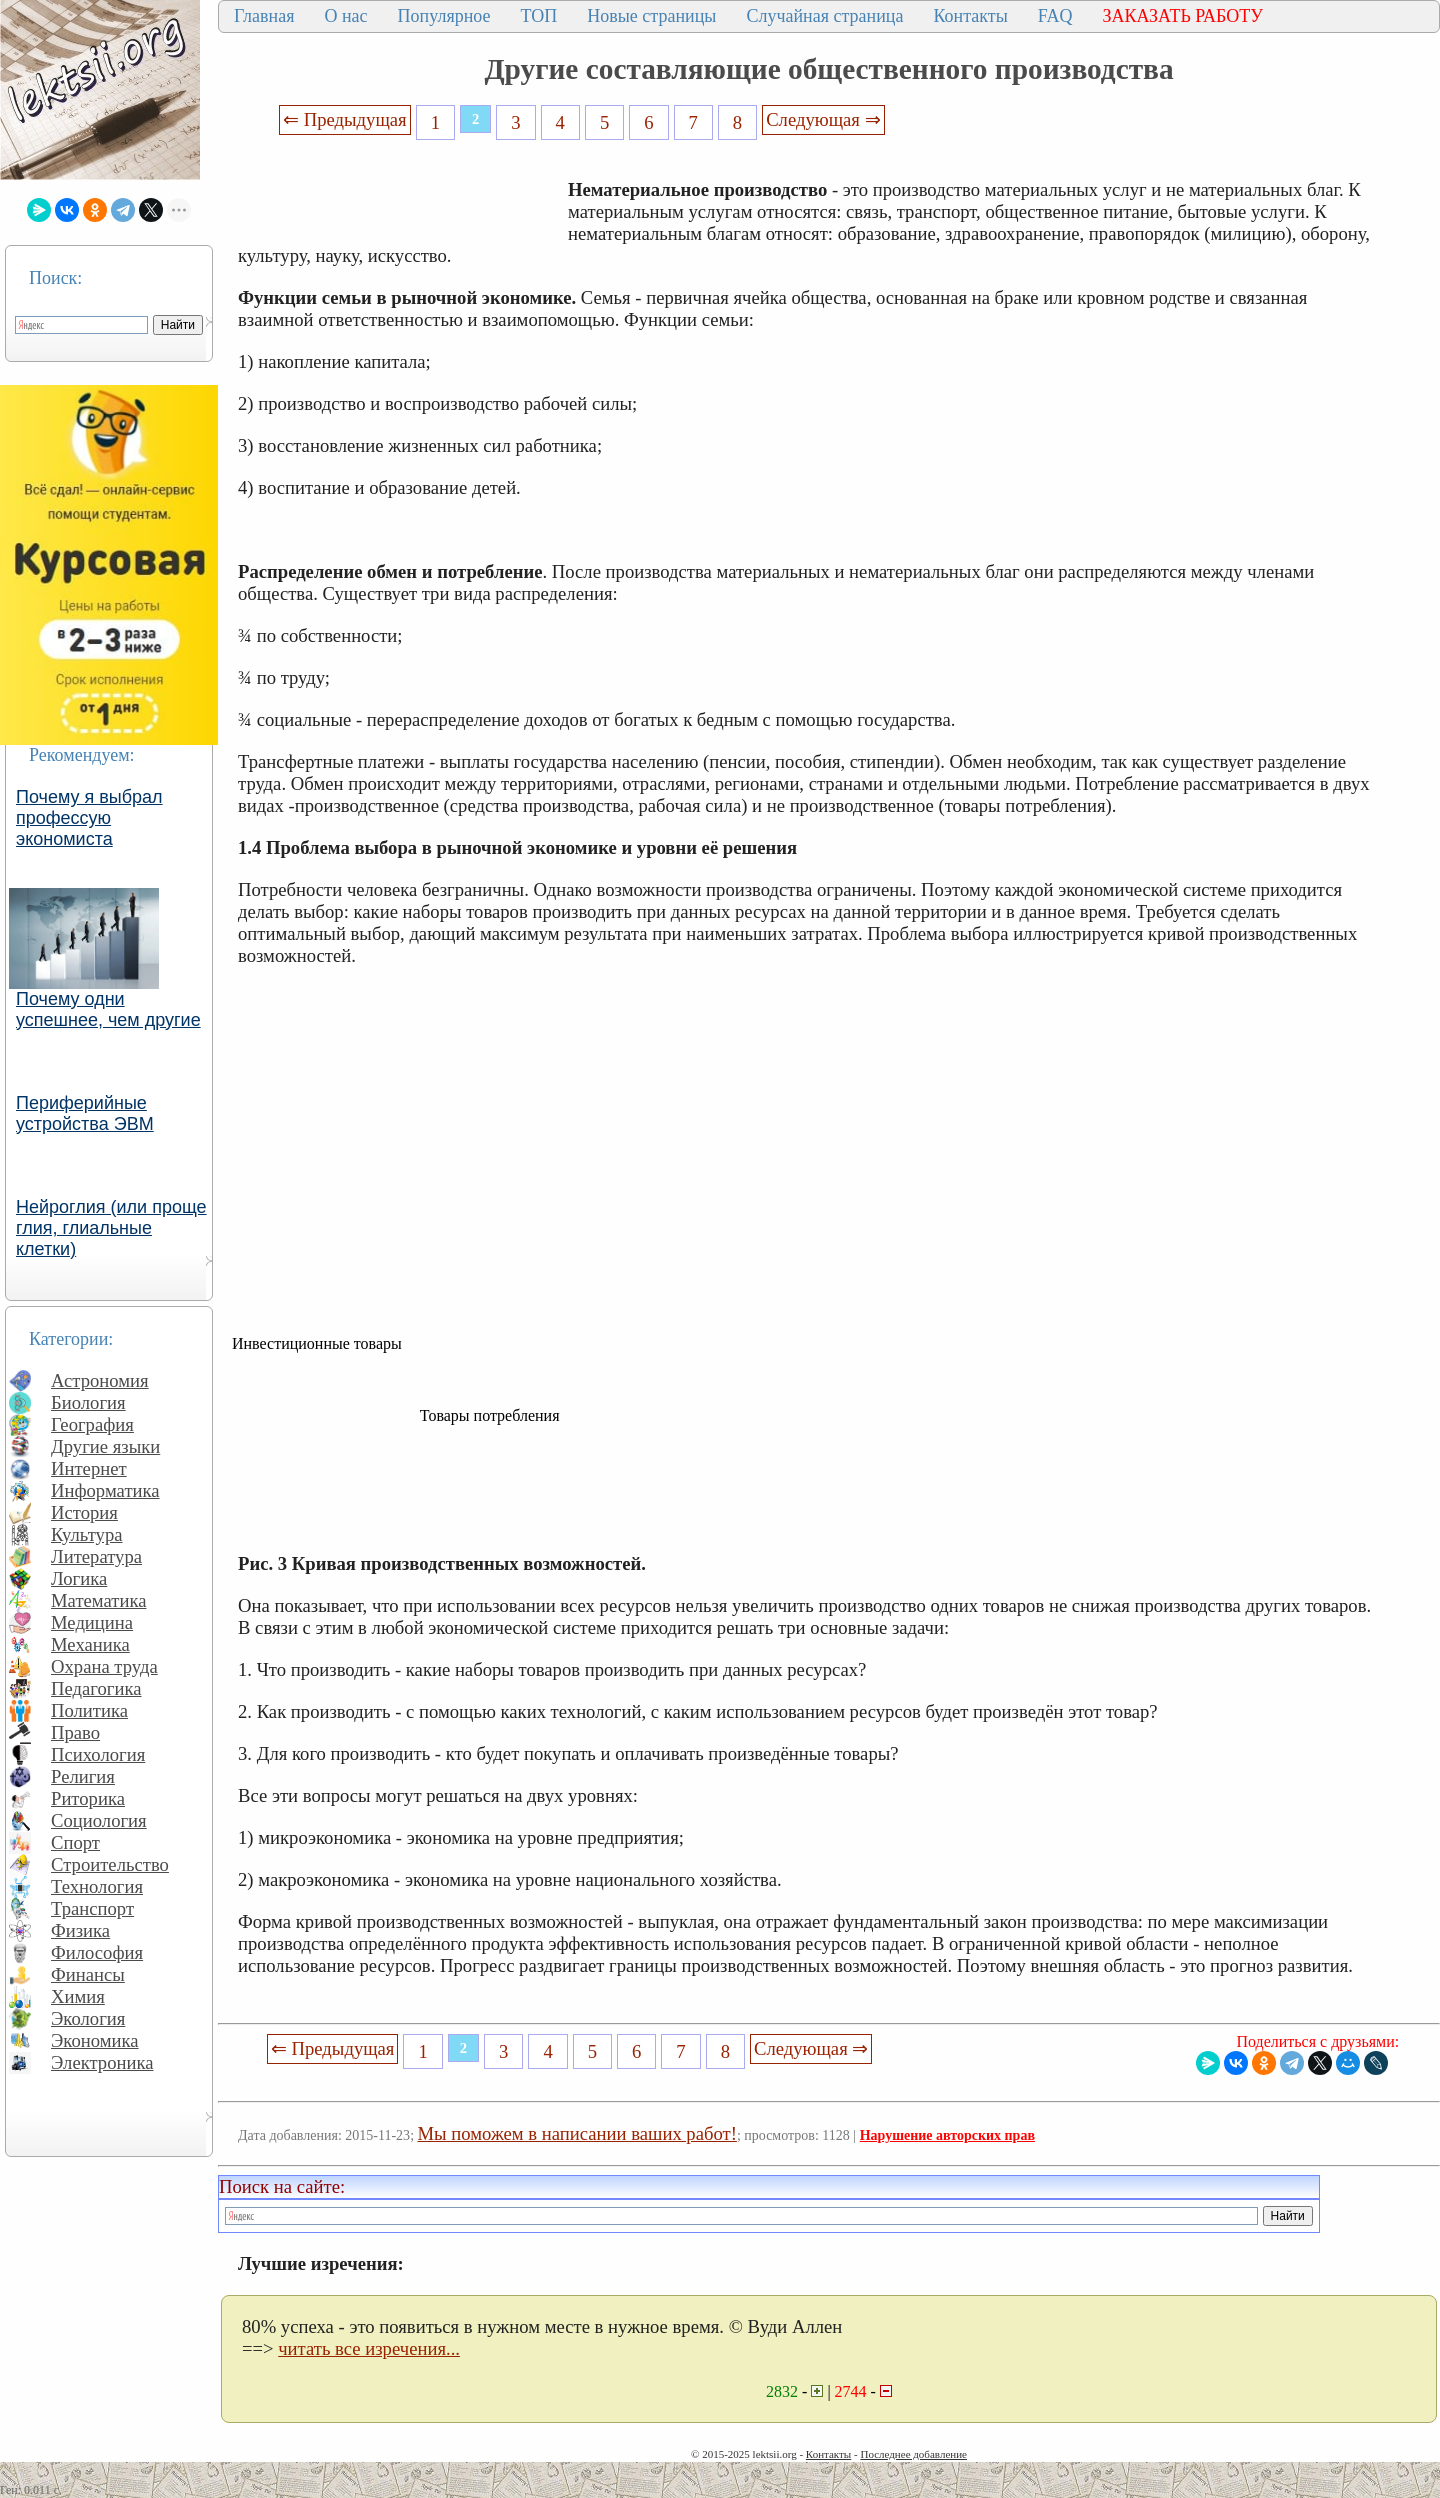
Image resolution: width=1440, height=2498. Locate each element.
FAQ (1055, 16)
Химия (78, 1996)
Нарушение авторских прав (947, 2135)
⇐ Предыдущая (345, 119)
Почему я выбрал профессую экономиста (89, 818)
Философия (97, 1952)
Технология (97, 1886)
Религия (83, 1776)
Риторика (88, 1798)
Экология (88, 2018)
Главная (264, 16)
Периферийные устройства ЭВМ (85, 1113)
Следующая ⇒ (823, 119)
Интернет (89, 1468)
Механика (90, 1644)
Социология (99, 1820)
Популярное (444, 16)
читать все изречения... (369, 2348)
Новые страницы (651, 16)
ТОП (539, 16)
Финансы (88, 1974)
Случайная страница (824, 16)
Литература (96, 1556)
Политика (89, 1710)
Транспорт (92, 1908)
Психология (98, 1754)
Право (75, 1732)
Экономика (95, 2040)
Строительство (110, 1864)
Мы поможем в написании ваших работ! (577, 2133)
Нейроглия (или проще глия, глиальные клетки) (111, 1228)
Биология (88, 1402)
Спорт (75, 1842)
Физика (80, 1930)
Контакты (970, 16)
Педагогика (96, 1688)
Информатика (105, 1490)
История (84, 1512)
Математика (99, 1600)
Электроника (102, 2062)
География (92, 1424)
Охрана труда (104, 1666)
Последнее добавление (913, 2454)
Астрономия (100, 1380)
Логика (79, 1578)
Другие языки (105, 1446)
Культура (87, 1534)
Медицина (92, 1622)
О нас (345, 16)
